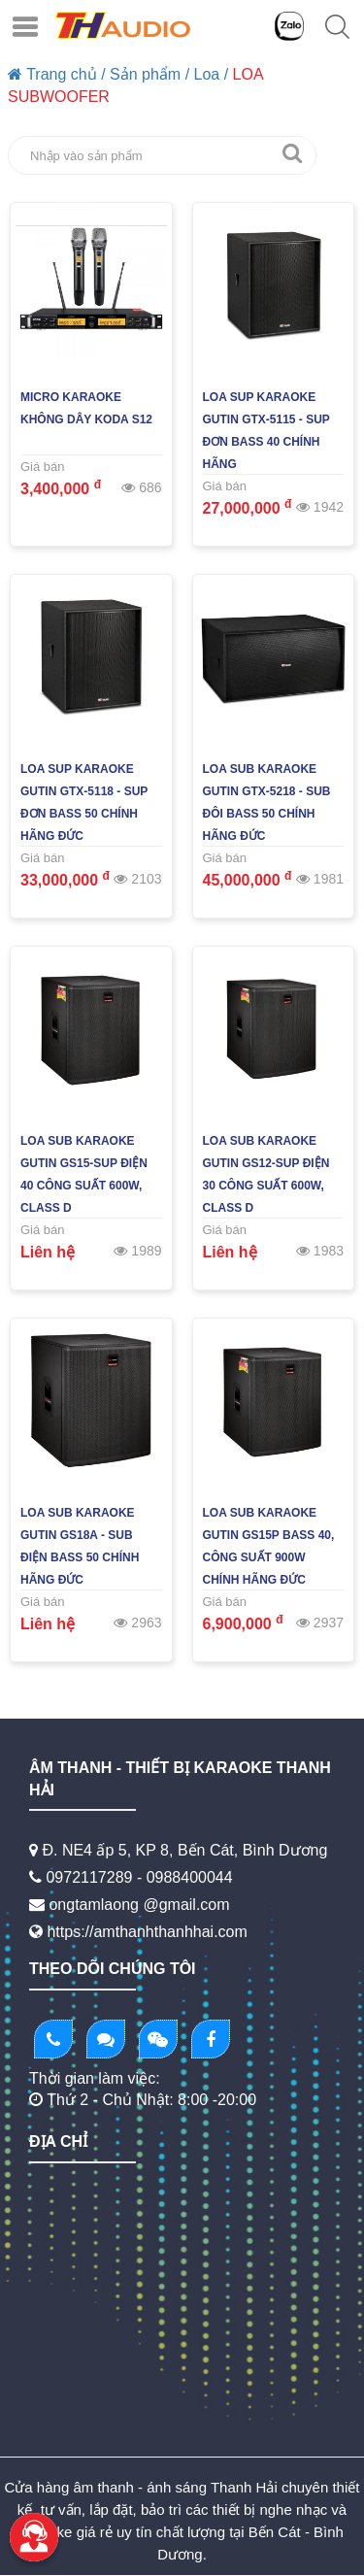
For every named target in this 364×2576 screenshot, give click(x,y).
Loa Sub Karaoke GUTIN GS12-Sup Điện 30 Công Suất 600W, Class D (266, 1174)
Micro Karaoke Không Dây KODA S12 (86, 408)
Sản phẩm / (149, 74)
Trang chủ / (57, 74)
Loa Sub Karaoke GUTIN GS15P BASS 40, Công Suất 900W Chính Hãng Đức (269, 1546)
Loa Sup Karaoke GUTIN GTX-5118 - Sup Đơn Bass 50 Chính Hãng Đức (84, 802)
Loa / (211, 74)
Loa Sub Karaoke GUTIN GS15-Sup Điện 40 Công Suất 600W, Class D (84, 1174)
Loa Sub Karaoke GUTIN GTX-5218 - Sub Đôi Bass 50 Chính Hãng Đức (267, 802)
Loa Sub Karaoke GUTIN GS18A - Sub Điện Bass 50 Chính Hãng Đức (79, 1546)
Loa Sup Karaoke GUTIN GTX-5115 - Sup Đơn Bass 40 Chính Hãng (266, 430)
